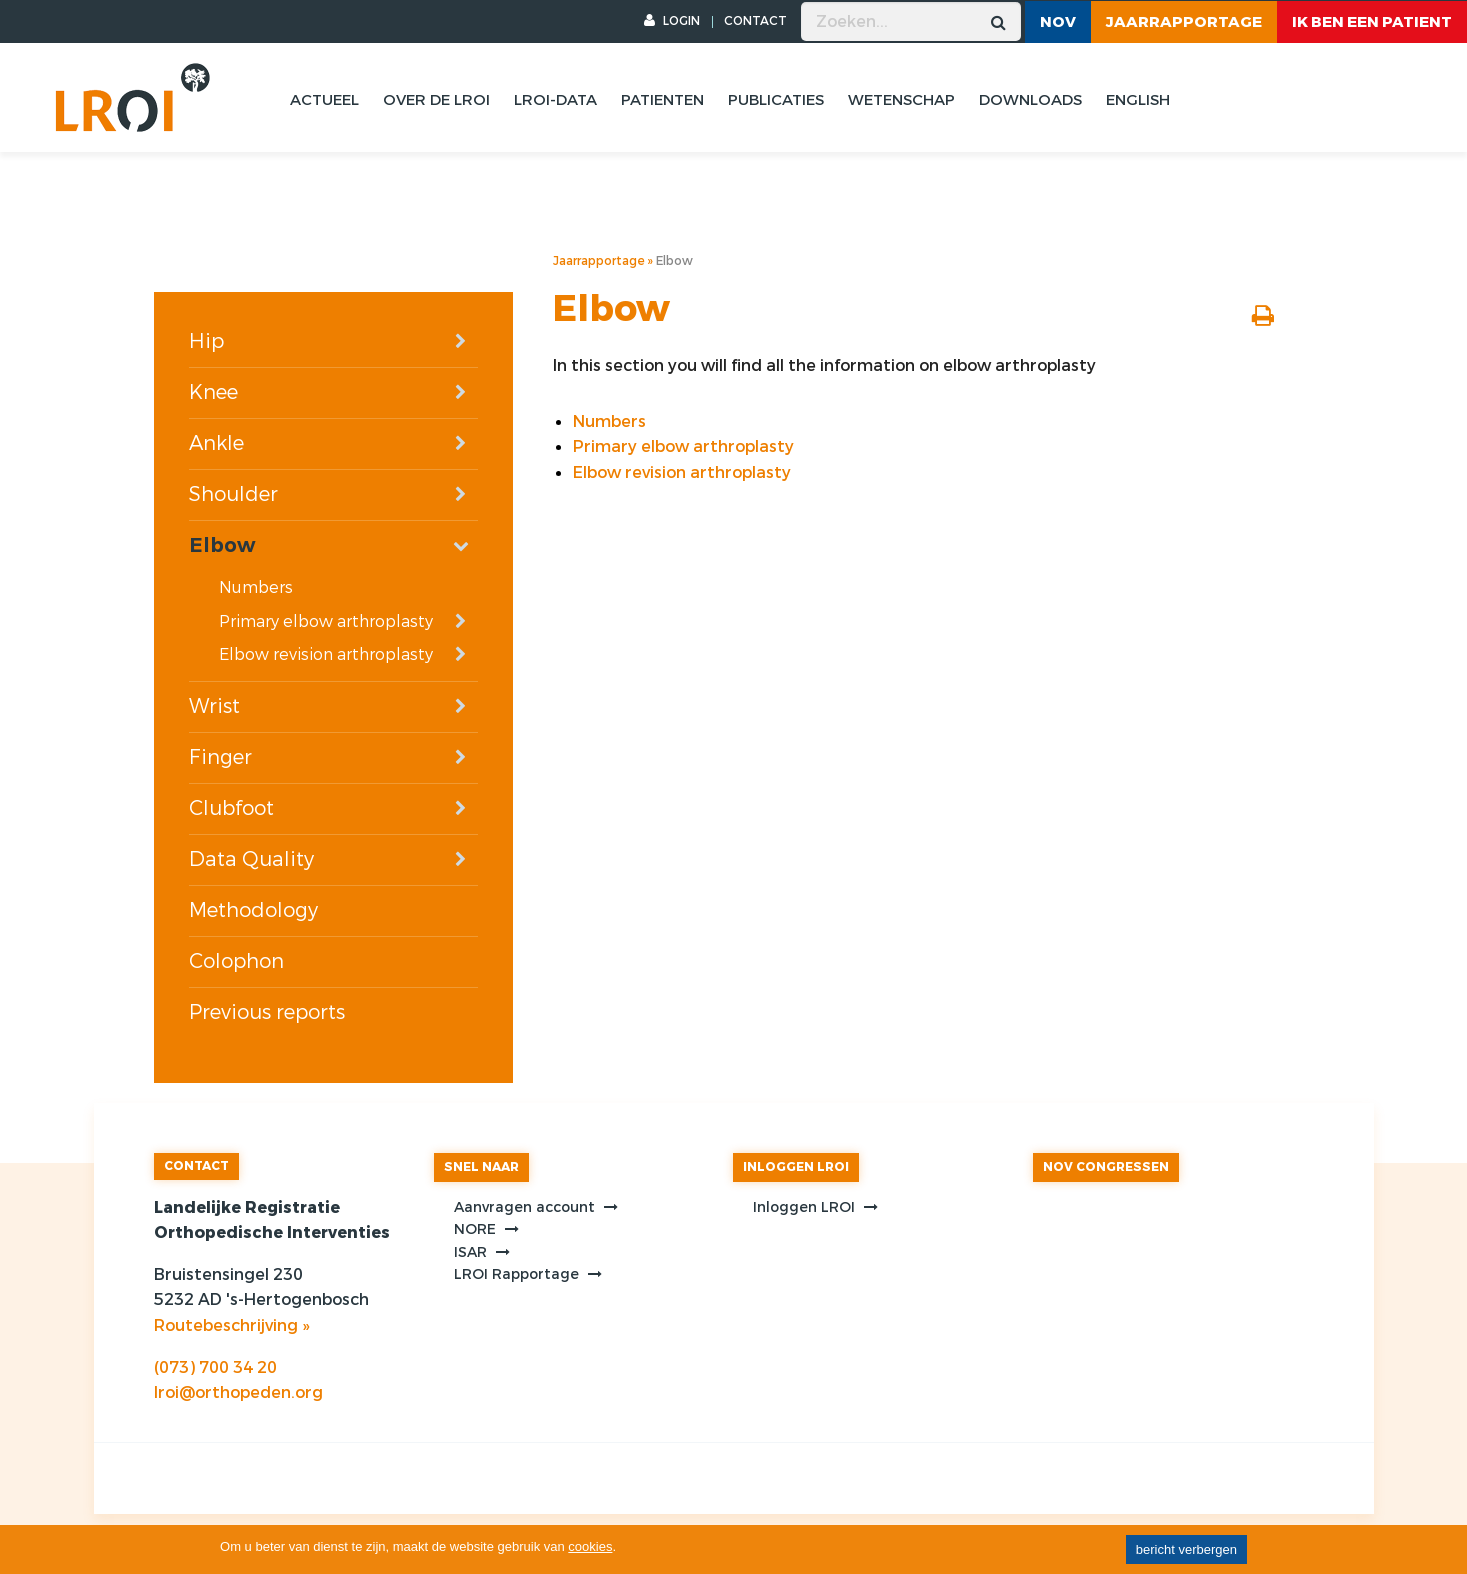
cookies (590, 1546)
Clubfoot (231, 808)
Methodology (253, 910)
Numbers (256, 587)
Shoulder (233, 494)
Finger (220, 757)
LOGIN (672, 21)
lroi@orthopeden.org (238, 1392)
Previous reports (267, 1012)
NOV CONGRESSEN (1106, 1167)
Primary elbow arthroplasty (326, 621)
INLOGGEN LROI (796, 1167)
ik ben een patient (1372, 22)
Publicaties (776, 100)
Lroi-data (555, 100)
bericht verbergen (1186, 1549)
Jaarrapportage (1184, 22)
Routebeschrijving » (231, 1325)
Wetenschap (901, 100)
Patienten (662, 100)
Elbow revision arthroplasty (326, 654)
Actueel (324, 100)
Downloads (1030, 100)
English (1138, 100)
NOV (1058, 22)
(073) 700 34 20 (215, 1367)
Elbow (222, 545)
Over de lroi (436, 100)
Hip (206, 341)
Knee (213, 392)
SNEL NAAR (481, 1167)
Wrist (214, 706)
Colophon (236, 961)
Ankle (216, 443)
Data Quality (251, 859)
